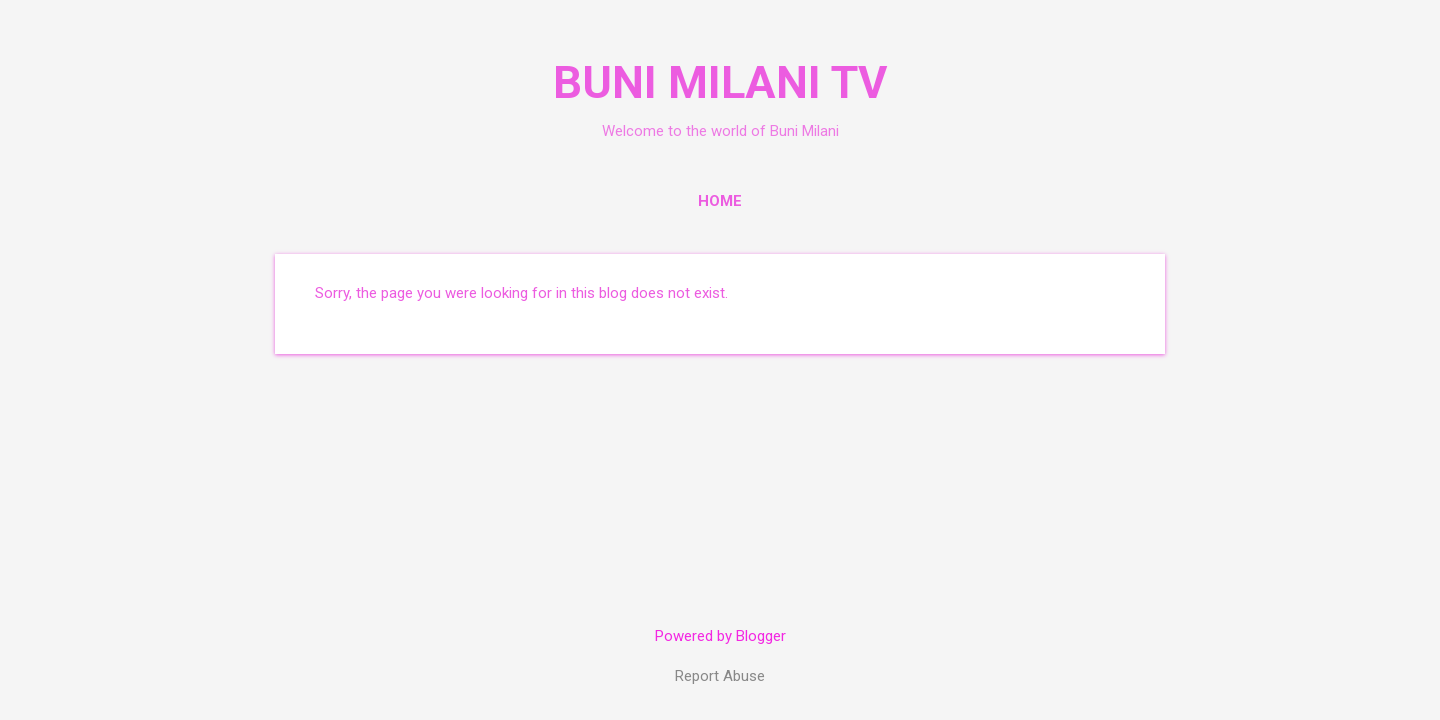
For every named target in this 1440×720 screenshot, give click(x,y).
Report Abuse (720, 676)
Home (720, 201)
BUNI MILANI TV (720, 82)
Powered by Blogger (720, 636)
